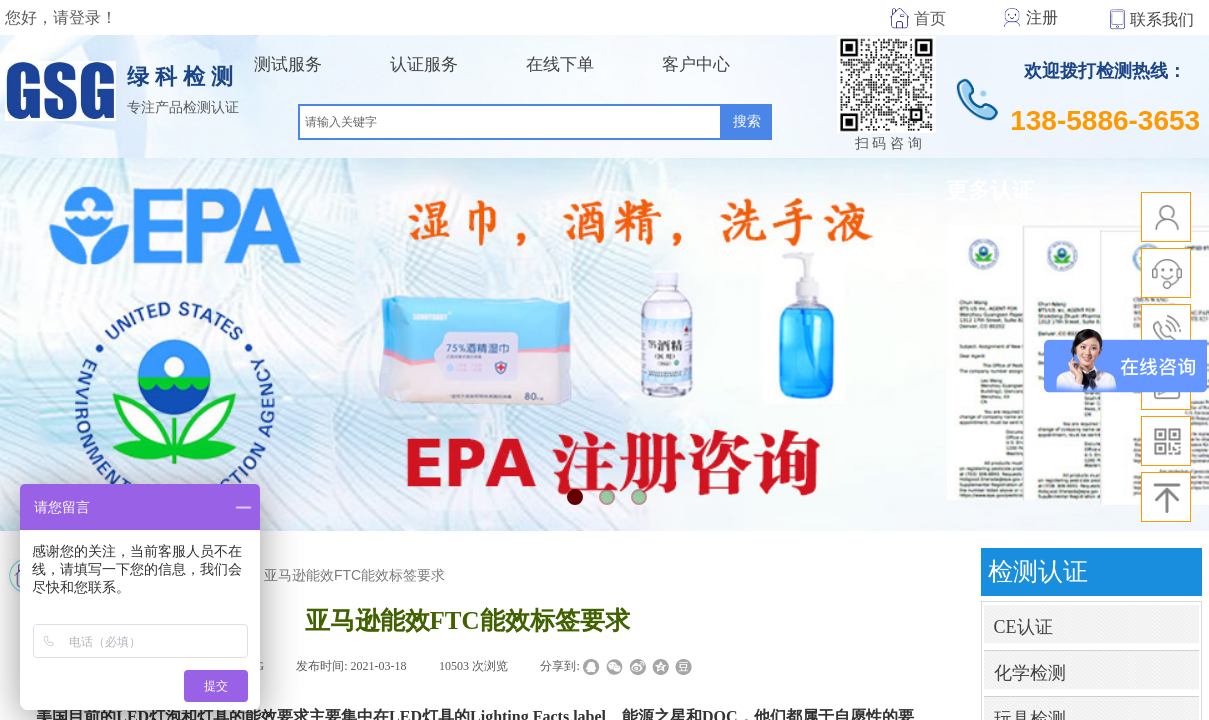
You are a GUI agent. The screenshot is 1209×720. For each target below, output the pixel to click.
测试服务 (288, 64)
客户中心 (696, 64)
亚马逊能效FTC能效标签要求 (354, 575)
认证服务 (424, 64)
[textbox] (510, 122)
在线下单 (560, 64)
